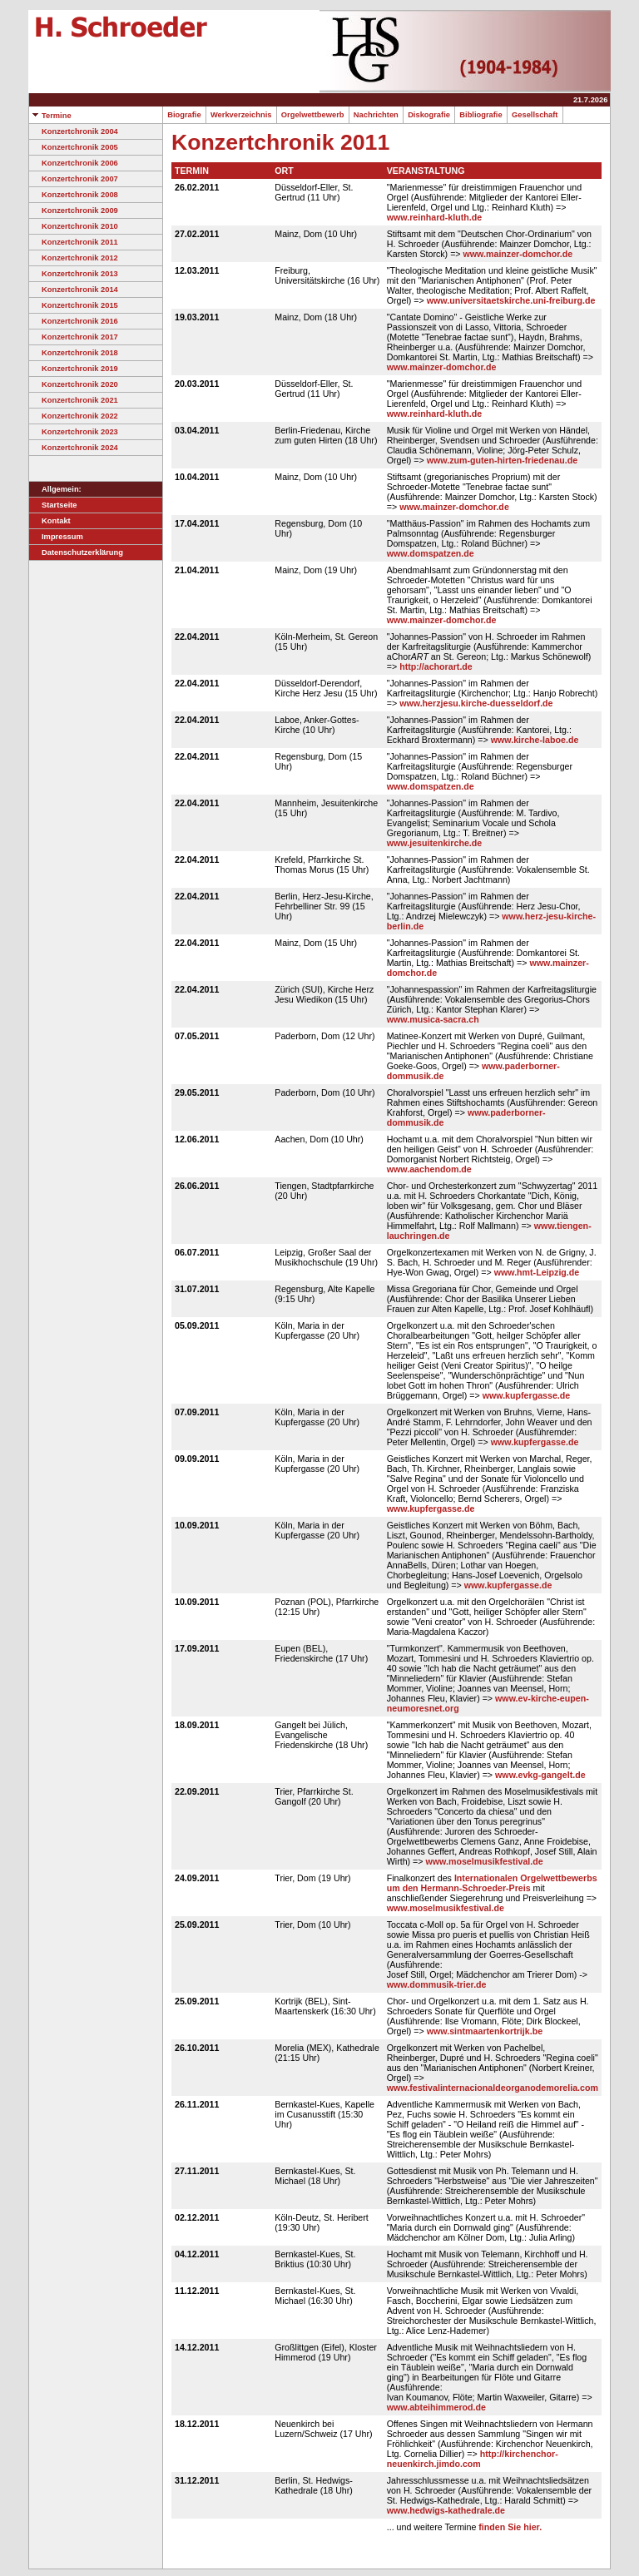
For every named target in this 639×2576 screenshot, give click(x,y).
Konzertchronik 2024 (73, 447)
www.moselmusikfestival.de (484, 1861)
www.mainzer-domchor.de (518, 254)
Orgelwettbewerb (313, 115)
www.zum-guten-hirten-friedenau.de (502, 460)
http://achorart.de (436, 666)
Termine (50, 115)
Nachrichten (376, 115)
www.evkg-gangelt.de (540, 1775)
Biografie (184, 115)
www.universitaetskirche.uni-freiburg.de (511, 300)
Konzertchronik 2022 (73, 416)
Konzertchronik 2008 (73, 195)
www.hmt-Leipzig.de (537, 1272)
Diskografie (429, 115)
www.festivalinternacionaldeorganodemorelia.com (492, 2088)
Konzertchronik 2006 (73, 163)
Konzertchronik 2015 (73, 305)
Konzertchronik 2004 (73, 131)
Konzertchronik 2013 (73, 274)
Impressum (56, 537)
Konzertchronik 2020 (73, 384)
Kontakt (50, 521)
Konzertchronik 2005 (73, 147)
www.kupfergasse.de (527, 1395)
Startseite (53, 505)
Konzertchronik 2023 (73, 432)
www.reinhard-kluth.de (434, 217)
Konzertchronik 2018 (73, 353)
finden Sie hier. (510, 2527)
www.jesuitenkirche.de (435, 843)
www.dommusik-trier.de (437, 1984)
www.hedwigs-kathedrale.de (446, 2510)
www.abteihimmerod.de (436, 2407)
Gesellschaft (535, 115)
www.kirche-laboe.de (535, 740)
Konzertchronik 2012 (73, 258)
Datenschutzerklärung (76, 552)
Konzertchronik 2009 (73, 210)
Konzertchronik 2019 (73, 368)
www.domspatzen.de (430, 553)
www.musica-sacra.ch (433, 1019)
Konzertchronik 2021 (73, 400)
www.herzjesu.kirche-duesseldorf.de (475, 703)
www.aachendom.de (429, 1169)
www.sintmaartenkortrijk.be (484, 2031)
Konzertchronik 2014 (73, 289)
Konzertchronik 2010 (73, 226)
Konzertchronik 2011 (73, 242)
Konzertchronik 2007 (73, 179)
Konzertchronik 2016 (73, 321)
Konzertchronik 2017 (73, 337)
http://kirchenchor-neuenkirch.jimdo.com (472, 2459)
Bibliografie (481, 115)
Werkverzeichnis (241, 115)
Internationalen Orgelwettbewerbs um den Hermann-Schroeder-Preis (492, 1883)
